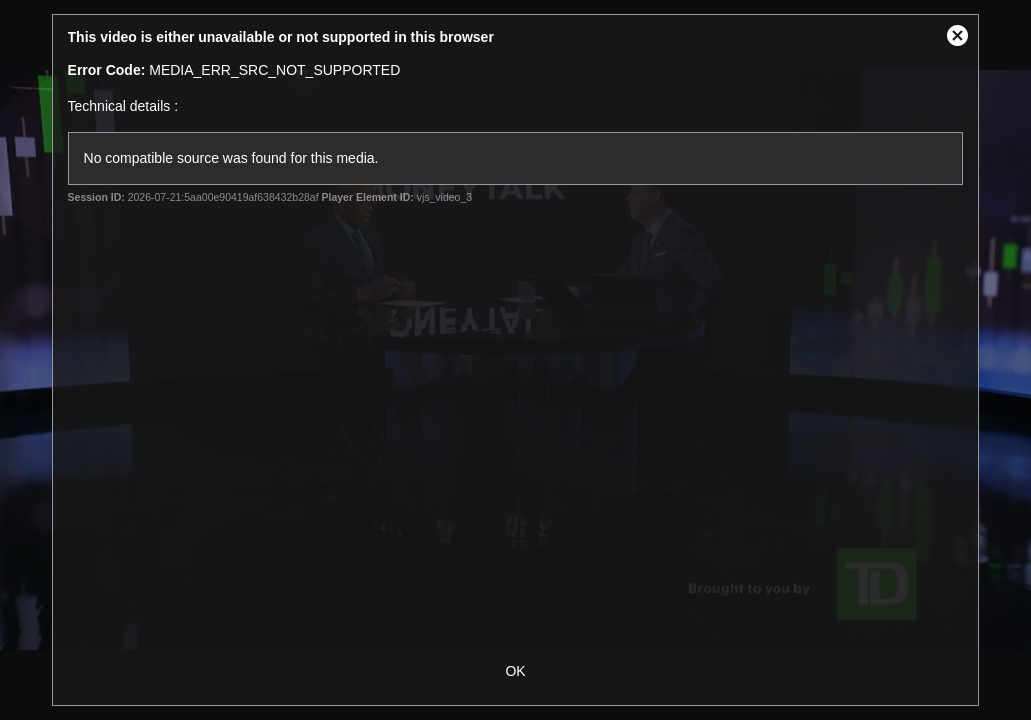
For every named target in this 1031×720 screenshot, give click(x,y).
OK (515, 671)
